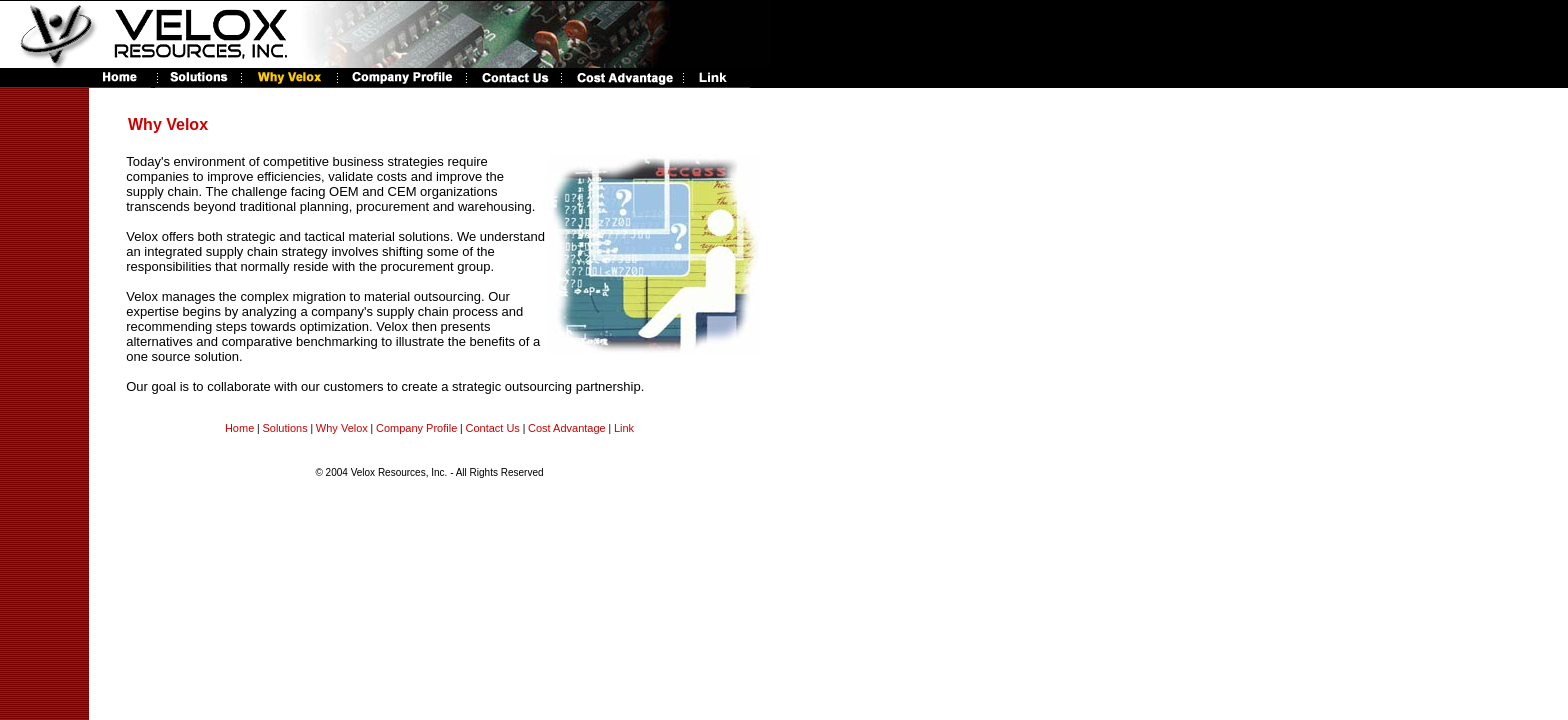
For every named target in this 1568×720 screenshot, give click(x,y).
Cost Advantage (567, 428)
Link (624, 428)
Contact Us (492, 428)
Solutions (284, 428)
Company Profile (416, 428)
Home (239, 428)
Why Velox (342, 428)
